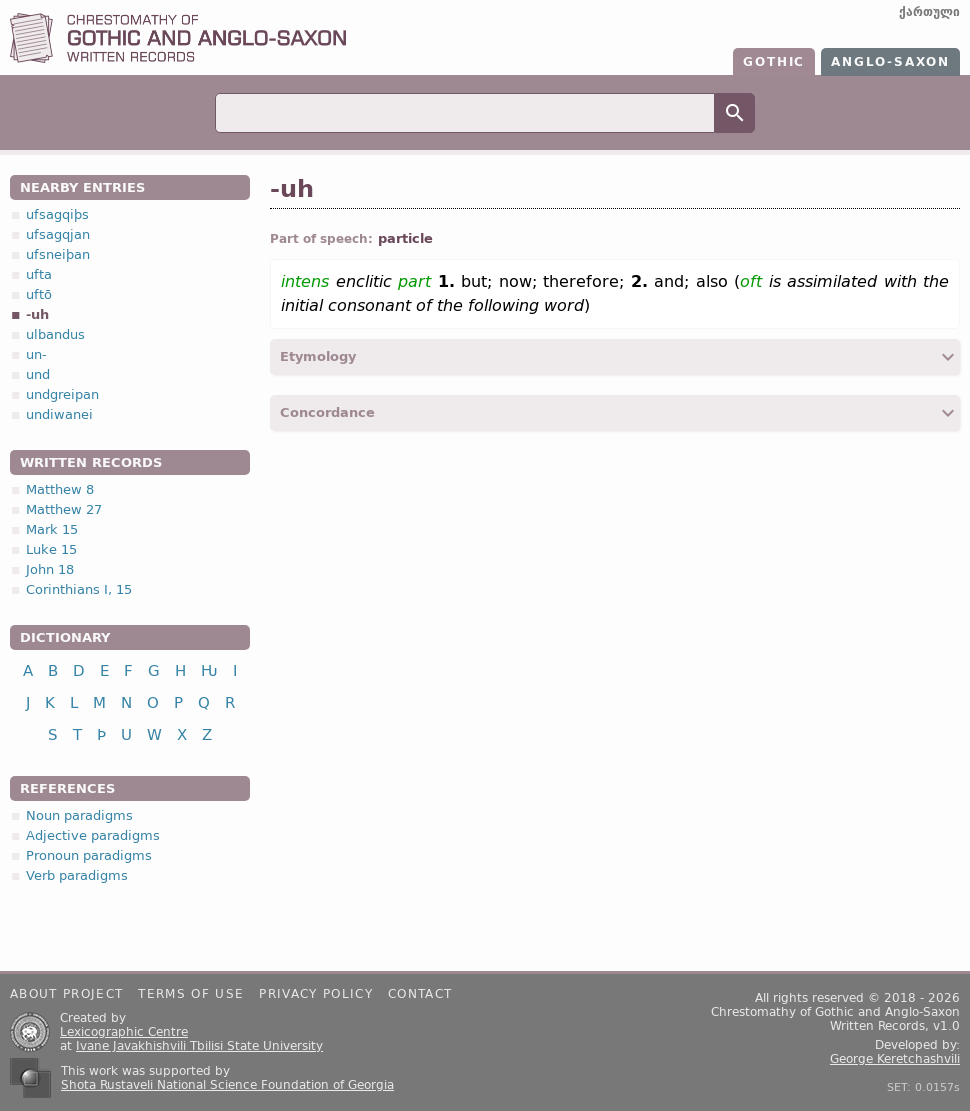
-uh (37, 314)
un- (36, 354)
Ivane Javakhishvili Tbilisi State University (199, 1046)
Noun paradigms (79, 815)
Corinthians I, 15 (79, 589)
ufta (39, 274)
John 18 (50, 569)
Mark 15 (52, 529)
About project (66, 994)
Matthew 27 (64, 509)
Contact (420, 994)
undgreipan (62, 394)
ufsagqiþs (57, 214)
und (38, 374)
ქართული (929, 12)
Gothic (774, 62)
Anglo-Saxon (890, 62)
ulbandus (55, 334)
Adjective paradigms (93, 835)
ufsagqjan (58, 234)
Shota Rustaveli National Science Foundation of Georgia (227, 1085)
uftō (39, 294)
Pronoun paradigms (89, 855)
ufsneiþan (58, 254)
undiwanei (59, 414)
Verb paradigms (77, 875)
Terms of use (191, 994)
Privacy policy (316, 994)
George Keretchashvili (895, 1059)
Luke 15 (51, 549)
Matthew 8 (60, 489)
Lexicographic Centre (124, 1032)
